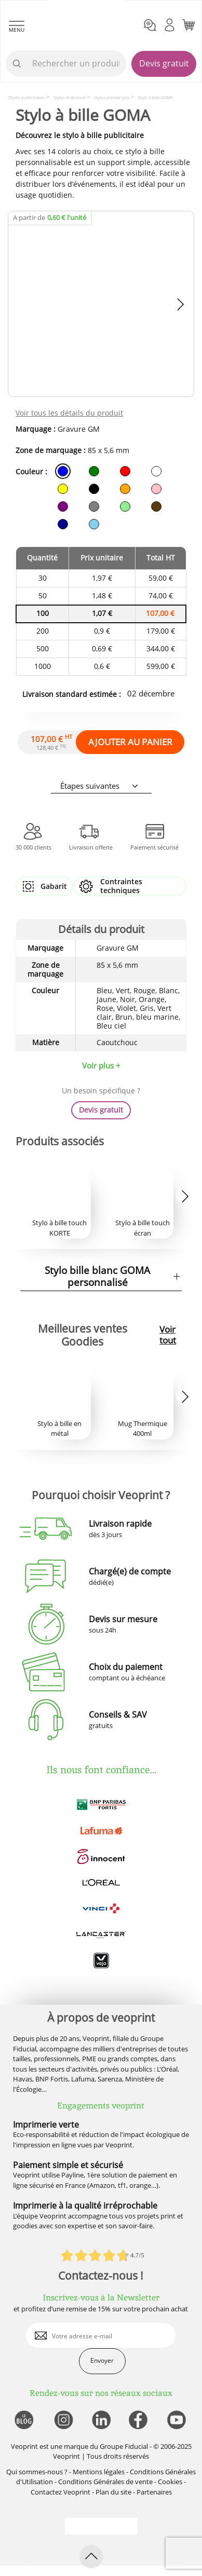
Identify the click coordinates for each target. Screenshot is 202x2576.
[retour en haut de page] (91, 2556)
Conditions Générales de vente (105, 2481)
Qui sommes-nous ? (37, 2471)
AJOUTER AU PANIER (130, 742)
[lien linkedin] (101, 2420)
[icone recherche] (17, 64)
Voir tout (167, 1335)
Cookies (170, 2481)
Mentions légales (99, 2471)
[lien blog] (23, 2420)
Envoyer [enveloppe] (102, 2360)
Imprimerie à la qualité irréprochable (85, 2205)
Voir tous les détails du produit (69, 413)
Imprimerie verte (46, 2124)
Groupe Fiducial (124, 2446)
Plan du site (113, 2492)
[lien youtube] (178, 2420)
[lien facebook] (139, 2420)
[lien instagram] (62, 2420)
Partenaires (154, 2492)
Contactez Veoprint (60, 2492)
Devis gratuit (164, 63)
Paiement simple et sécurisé (68, 2165)
